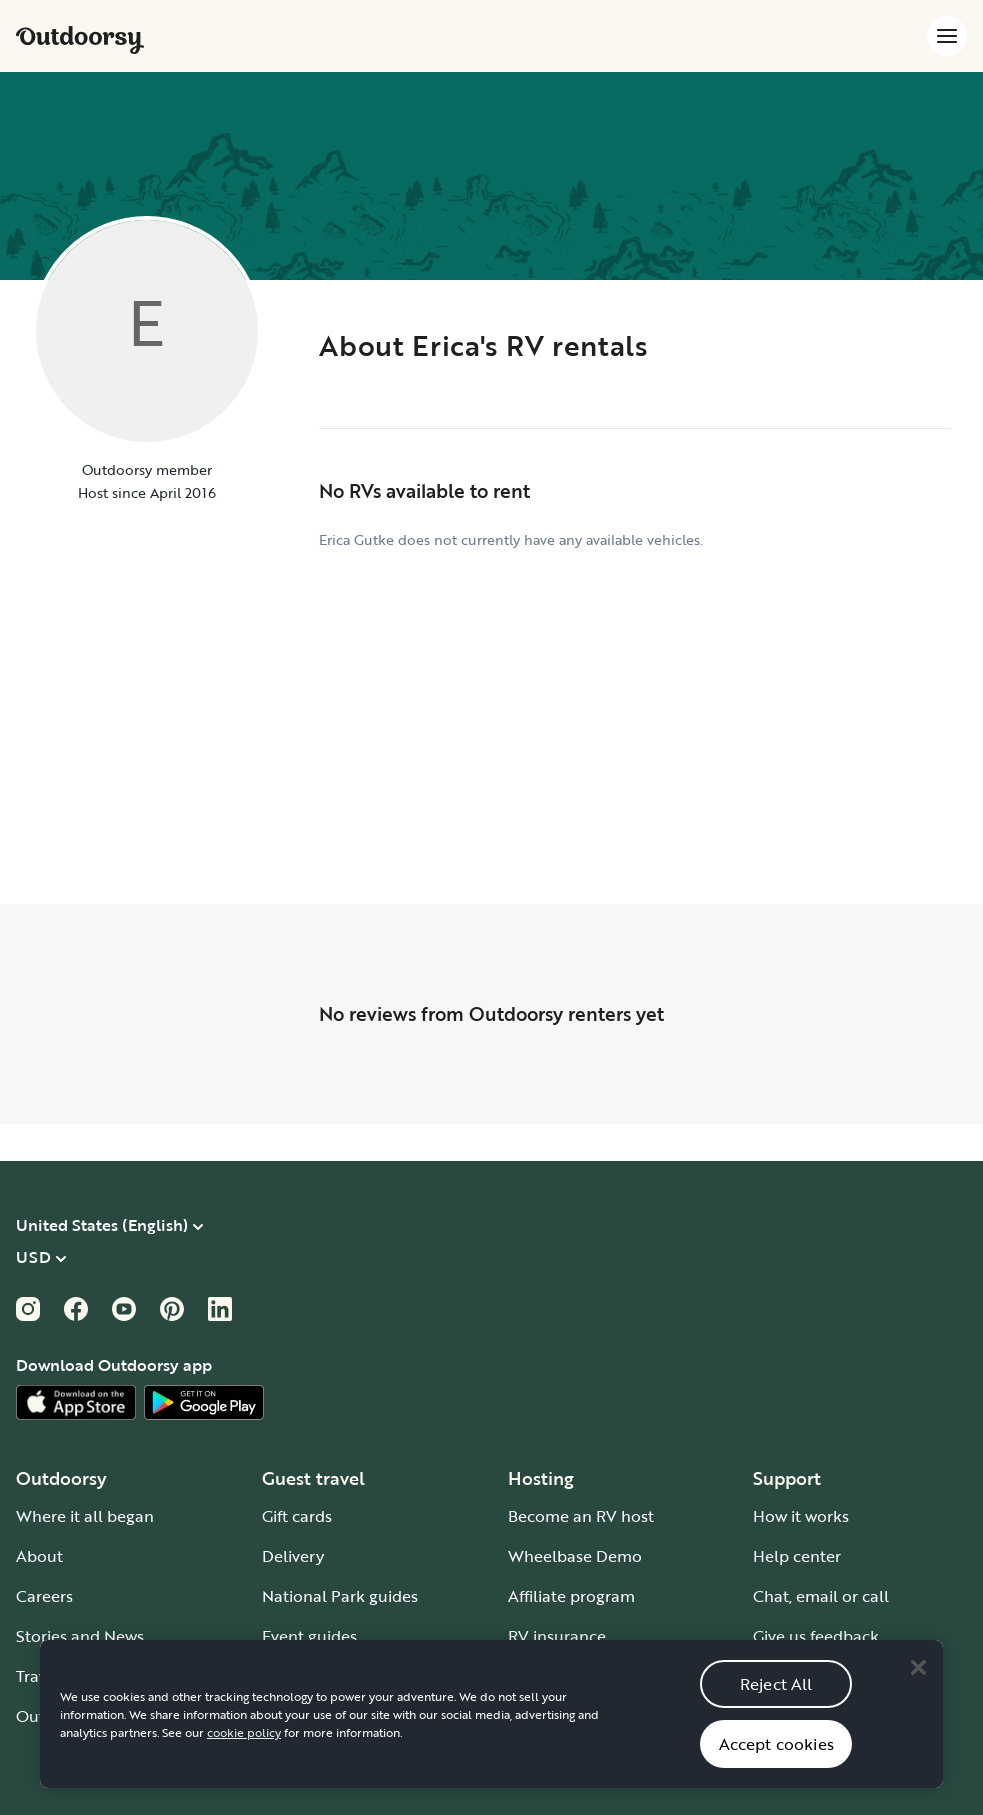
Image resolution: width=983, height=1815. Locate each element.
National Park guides (340, 1596)
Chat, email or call (821, 1596)
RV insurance (557, 1636)
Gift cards (297, 1516)
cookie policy (244, 1749)
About (39, 1556)
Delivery (293, 1556)
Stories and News (80, 1636)
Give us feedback (816, 1636)
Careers (44, 1596)
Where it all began (85, 1516)
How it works (801, 1516)
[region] (491, 1731)
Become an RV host (581, 1516)
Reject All (776, 1701)
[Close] (918, 1684)
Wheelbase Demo (575, 1556)
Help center (797, 1556)
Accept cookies (776, 1761)
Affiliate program (571, 1596)
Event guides (309, 1636)
